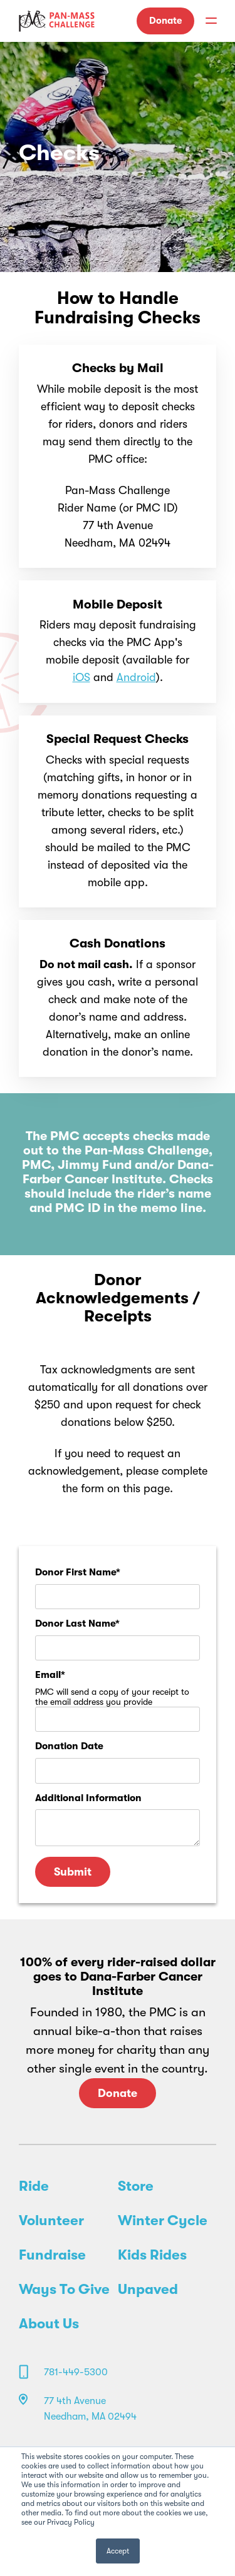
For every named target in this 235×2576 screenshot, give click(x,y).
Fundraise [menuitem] (52, 2255)
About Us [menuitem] (49, 2324)
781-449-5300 (76, 2372)
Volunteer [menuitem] (51, 2221)
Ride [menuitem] (34, 2186)
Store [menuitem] (136, 2186)
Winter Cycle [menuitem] (162, 2221)
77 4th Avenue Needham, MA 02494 (90, 2408)
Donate (165, 20)
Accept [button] (118, 2551)
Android (136, 677)
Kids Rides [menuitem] (152, 2255)
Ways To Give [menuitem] (64, 2289)
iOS (81, 677)
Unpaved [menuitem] (148, 2289)
